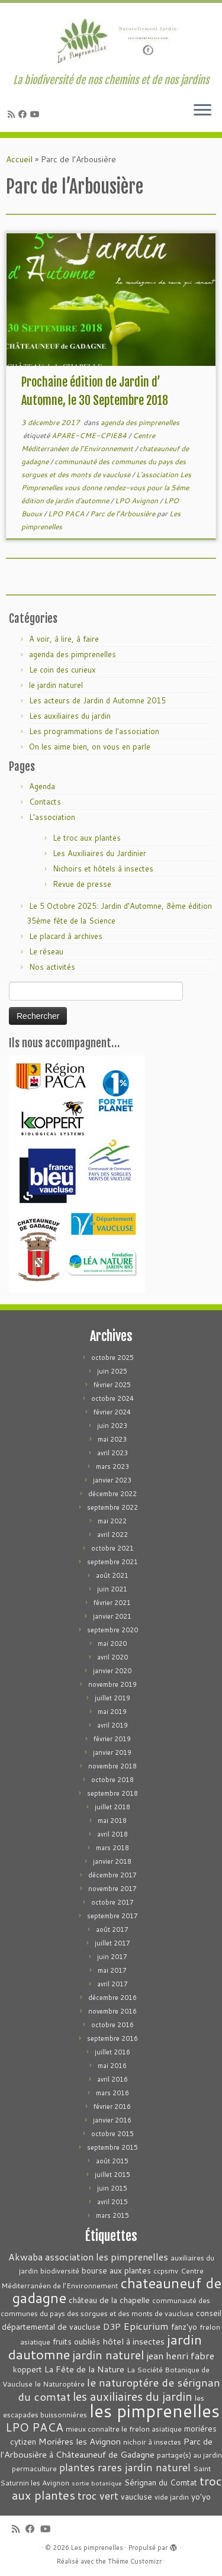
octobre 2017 (112, 1902)
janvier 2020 (112, 1670)
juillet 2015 (112, 2174)
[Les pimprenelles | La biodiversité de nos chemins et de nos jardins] (111, 38)
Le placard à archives (65, 936)
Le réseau (46, 951)
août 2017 (112, 1929)
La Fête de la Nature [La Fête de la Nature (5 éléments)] (84, 2369)
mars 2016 (112, 2093)
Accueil (19, 159)
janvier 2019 (112, 1752)
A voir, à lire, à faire (64, 638)
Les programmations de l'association (94, 731)
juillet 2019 (112, 1698)
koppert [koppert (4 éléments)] (27, 2369)
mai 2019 (112, 1711)
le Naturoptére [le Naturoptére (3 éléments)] (60, 2384)
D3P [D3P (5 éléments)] (112, 2326)
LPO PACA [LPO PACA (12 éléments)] (34, 2427)
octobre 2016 (112, 2025)
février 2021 (112, 1602)
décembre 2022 (112, 1493)
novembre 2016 (112, 2011)
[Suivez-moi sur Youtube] (36, 114)
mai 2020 (112, 1643)
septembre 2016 (112, 2038)
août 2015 (112, 2161)
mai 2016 (112, 2065)
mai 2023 (112, 1439)
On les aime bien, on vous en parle (89, 746)
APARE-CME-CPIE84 (90, 435)
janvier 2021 (112, 1616)
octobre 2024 (112, 1398)
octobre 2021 (112, 1548)
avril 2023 (112, 1453)
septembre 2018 (112, 1793)
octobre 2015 (112, 2133)
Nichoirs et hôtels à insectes (103, 868)
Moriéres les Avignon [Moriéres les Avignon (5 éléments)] (79, 2441)
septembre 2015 (112, 2147)
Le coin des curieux (62, 669)
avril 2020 (112, 1657)
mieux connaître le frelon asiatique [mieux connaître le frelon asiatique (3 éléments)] (124, 2429)
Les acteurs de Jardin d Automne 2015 (97, 700)
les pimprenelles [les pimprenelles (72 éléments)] (154, 2410)
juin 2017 (112, 1956)
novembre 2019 (112, 1684)
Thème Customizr (135, 2561)
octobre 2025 (112, 1357)
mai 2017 (112, 1970)
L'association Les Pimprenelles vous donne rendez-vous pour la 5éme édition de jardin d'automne (106, 487)
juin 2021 (112, 1589)
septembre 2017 (112, 1916)
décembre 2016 (112, 1997)
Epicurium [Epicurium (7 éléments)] (146, 2326)
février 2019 (112, 1739)
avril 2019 (112, 1725)
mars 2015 (112, 2215)
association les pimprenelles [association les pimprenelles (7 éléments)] (106, 2256)
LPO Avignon (137, 501)
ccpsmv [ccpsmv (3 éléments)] (165, 2271)
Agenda (42, 786)
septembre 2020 (112, 1630)
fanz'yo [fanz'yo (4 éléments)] (184, 2326)
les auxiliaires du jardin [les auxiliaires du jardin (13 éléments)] (132, 2396)
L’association (52, 817)
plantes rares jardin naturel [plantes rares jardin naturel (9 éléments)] (125, 2467)
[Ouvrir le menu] (202, 111)
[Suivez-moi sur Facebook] (24, 114)
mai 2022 (112, 1521)
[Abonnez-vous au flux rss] (13, 114)
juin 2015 (112, 2188)
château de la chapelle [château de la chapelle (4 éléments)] (109, 2299)
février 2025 (112, 1385)
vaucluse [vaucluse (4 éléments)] (136, 2496)
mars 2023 (112, 1466)
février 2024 (112, 1412)
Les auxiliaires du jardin (70, 715)
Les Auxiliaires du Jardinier (99, 853)
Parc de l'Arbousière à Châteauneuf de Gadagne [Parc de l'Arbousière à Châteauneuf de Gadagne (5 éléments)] (106, 2448)
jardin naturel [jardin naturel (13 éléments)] (108, 2354)
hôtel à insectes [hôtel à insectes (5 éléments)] (133, 2341)
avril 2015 (112, 2202)
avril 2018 (112, 1834)
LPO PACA (67, 514)
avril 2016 (112, 2079)
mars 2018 (112, 1848)
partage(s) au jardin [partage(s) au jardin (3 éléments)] (189, 2455)
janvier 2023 (112, 1480)
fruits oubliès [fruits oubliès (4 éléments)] (76, 2341)
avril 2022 (112, 1534)
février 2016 (112, 2106)
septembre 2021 (112, 1562)
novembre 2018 (112, 1766)
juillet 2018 (112, 1807)
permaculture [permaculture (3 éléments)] (34, 2469)
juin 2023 (112, 1425)
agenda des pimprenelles (140, 422)
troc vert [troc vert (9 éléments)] (98, 2495)
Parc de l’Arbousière (123, 514)
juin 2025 (112, 1371)
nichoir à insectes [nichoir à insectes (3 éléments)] (152, 2442)
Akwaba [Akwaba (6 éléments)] (25, 2256)
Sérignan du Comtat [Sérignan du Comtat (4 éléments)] (160, 2482)
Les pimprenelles (97, 2547)
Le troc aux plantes (87, 837)
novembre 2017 (112, 1888)
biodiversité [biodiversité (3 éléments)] (59, 2271)
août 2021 (112, 1575)
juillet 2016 (112, 2052)
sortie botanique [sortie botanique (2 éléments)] (97, 2482)
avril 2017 (112, 1984)
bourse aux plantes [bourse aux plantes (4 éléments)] (116, 2270)
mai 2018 (112, 1820)
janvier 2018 (112, 1861)
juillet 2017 (112, 1943)
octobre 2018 (112, 1779)
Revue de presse (82, 884)
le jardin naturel (56, 685)
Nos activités (52, 966)
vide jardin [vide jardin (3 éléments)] (172, 2497)
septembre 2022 (112, 1507)
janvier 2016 (112, 2120)
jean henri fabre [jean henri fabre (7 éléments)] (180, 2355)
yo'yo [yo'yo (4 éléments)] (201, 2496)
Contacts (45, 801)
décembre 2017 (112, 1875)
